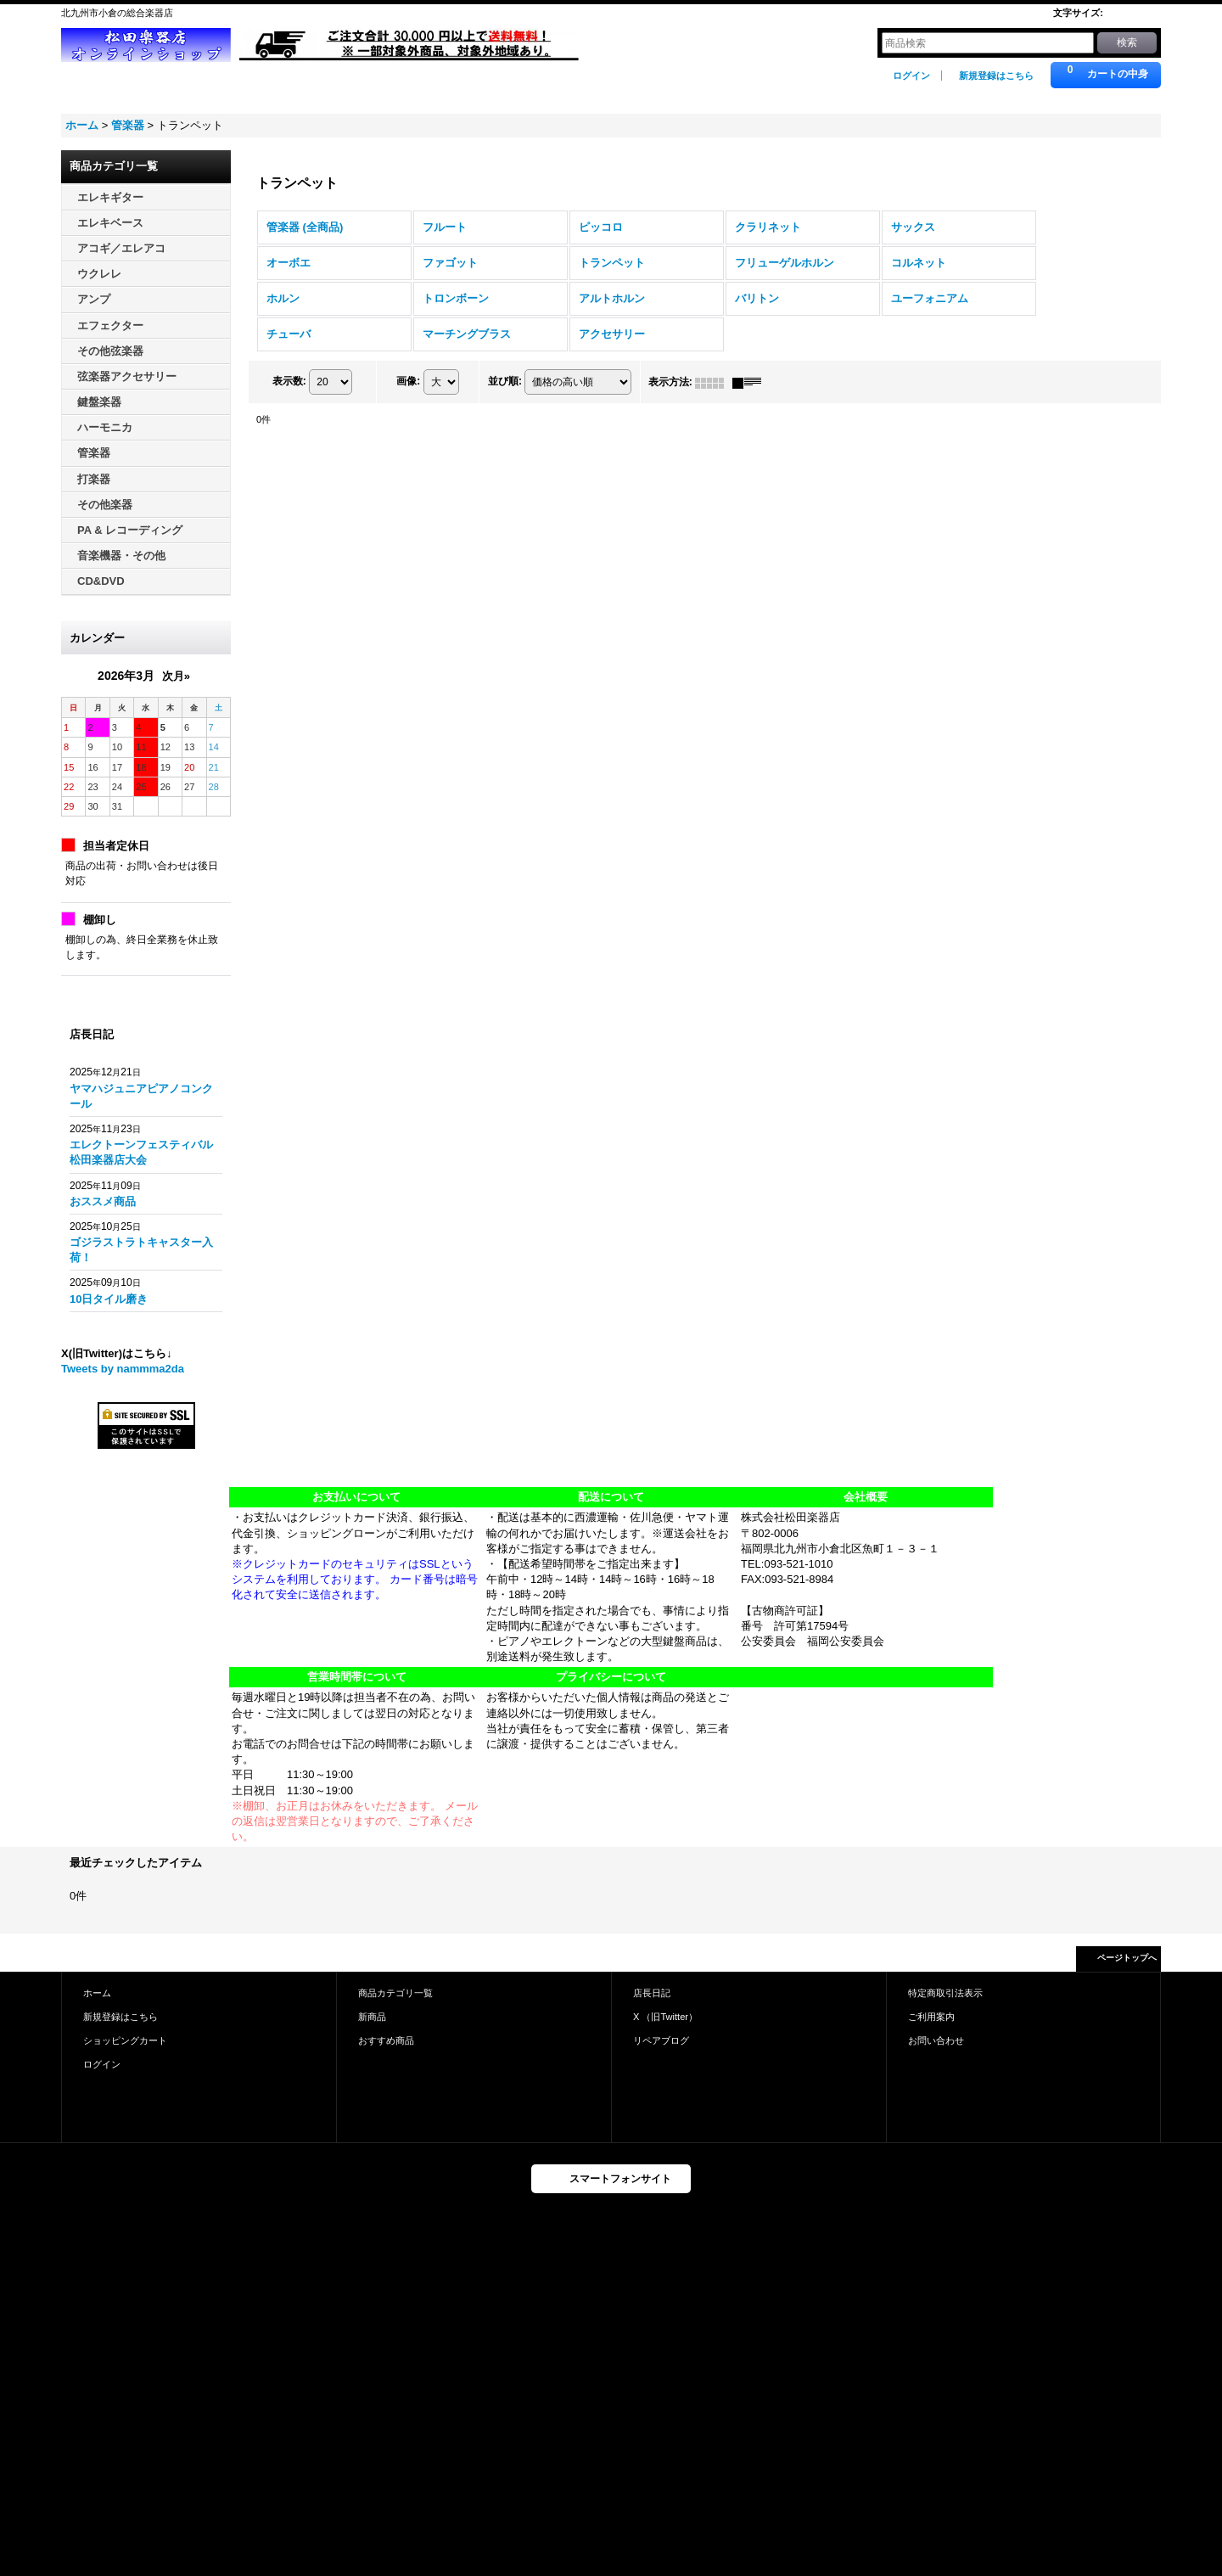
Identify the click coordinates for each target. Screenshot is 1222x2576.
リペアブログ (661, 2040)
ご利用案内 (931, 2017)
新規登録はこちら (996, 75)
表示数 (289, 382)
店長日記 (651, 1993)
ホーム (97, 1993)
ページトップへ (1127, 1957)
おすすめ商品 (386, 2040)
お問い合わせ (936, 2040)
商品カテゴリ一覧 (395, 1993)
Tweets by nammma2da (122, 1368)
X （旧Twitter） (665, 2017)
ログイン (911, 75)
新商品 (372, 2017)
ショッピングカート (125, 2040)
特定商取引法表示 (945, 1993)
